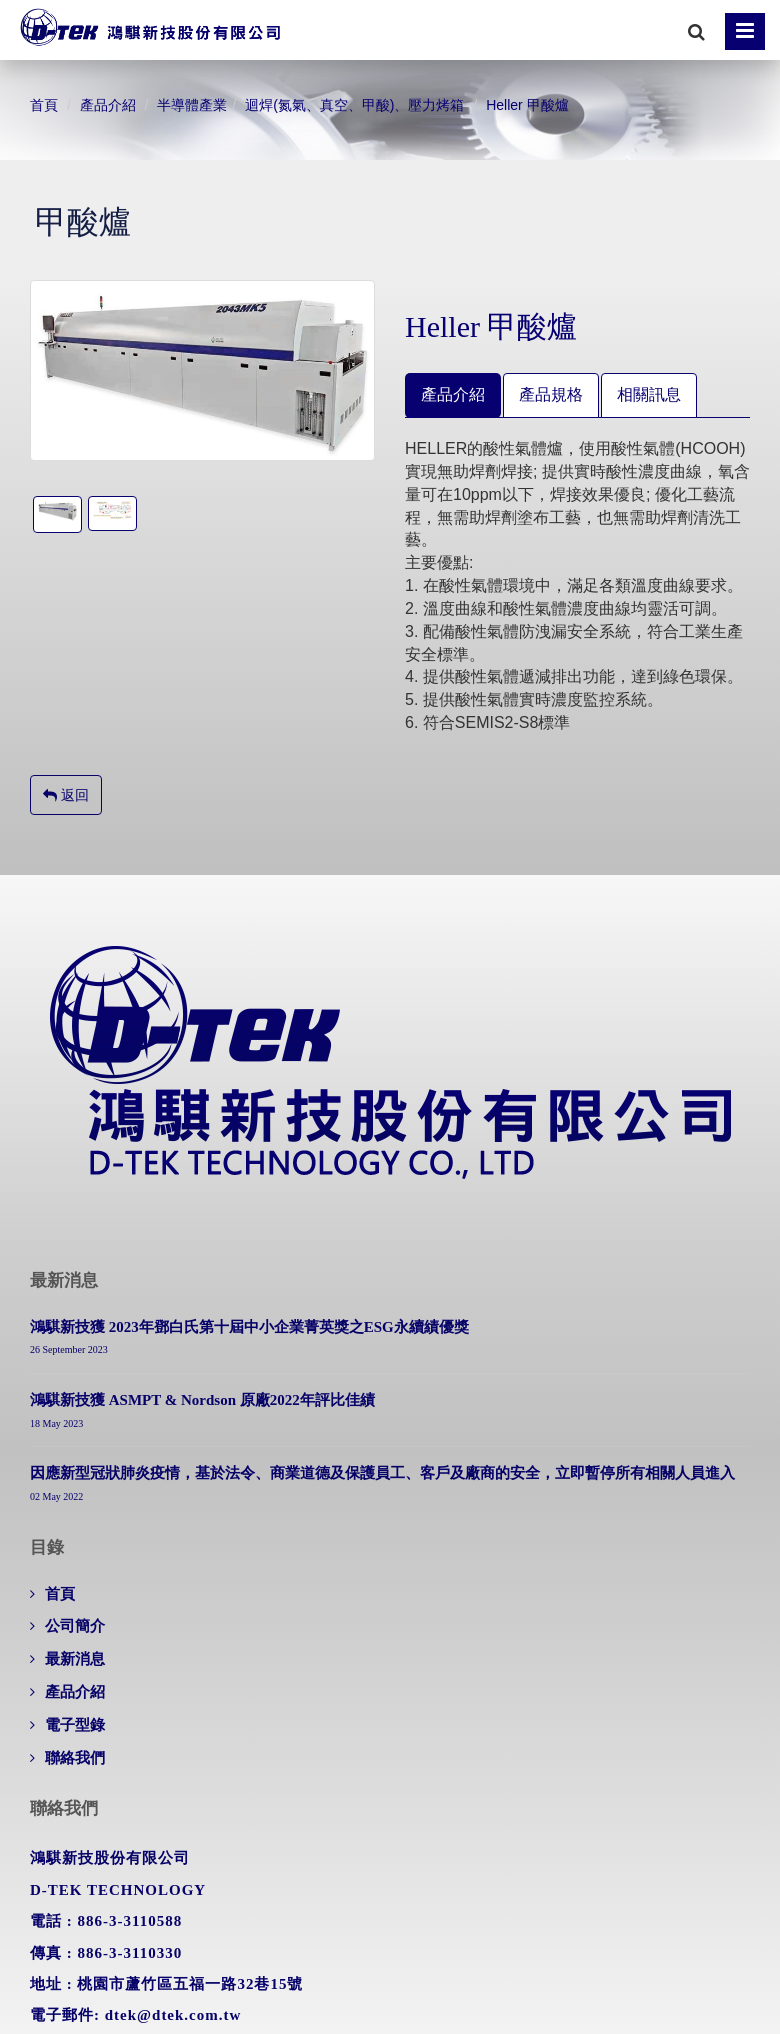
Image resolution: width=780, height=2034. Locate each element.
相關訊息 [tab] (649, 394)
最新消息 (75, 1659)
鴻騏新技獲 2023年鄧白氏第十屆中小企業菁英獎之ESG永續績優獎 (249, 1327)
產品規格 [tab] (551, 394)
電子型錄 (75, 1725)
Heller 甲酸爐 (527, 105)
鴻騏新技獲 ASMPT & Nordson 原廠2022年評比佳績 (202, 1400)
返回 (66, 795)
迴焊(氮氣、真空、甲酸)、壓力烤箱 (354, 105)
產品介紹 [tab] (453, 394)
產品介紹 (108, 105)
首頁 (44, 105)
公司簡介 (75, 1626)
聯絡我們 (75, 1758)
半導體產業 (192, 105)
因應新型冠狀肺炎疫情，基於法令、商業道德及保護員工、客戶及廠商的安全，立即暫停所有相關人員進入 (382, 1473)
